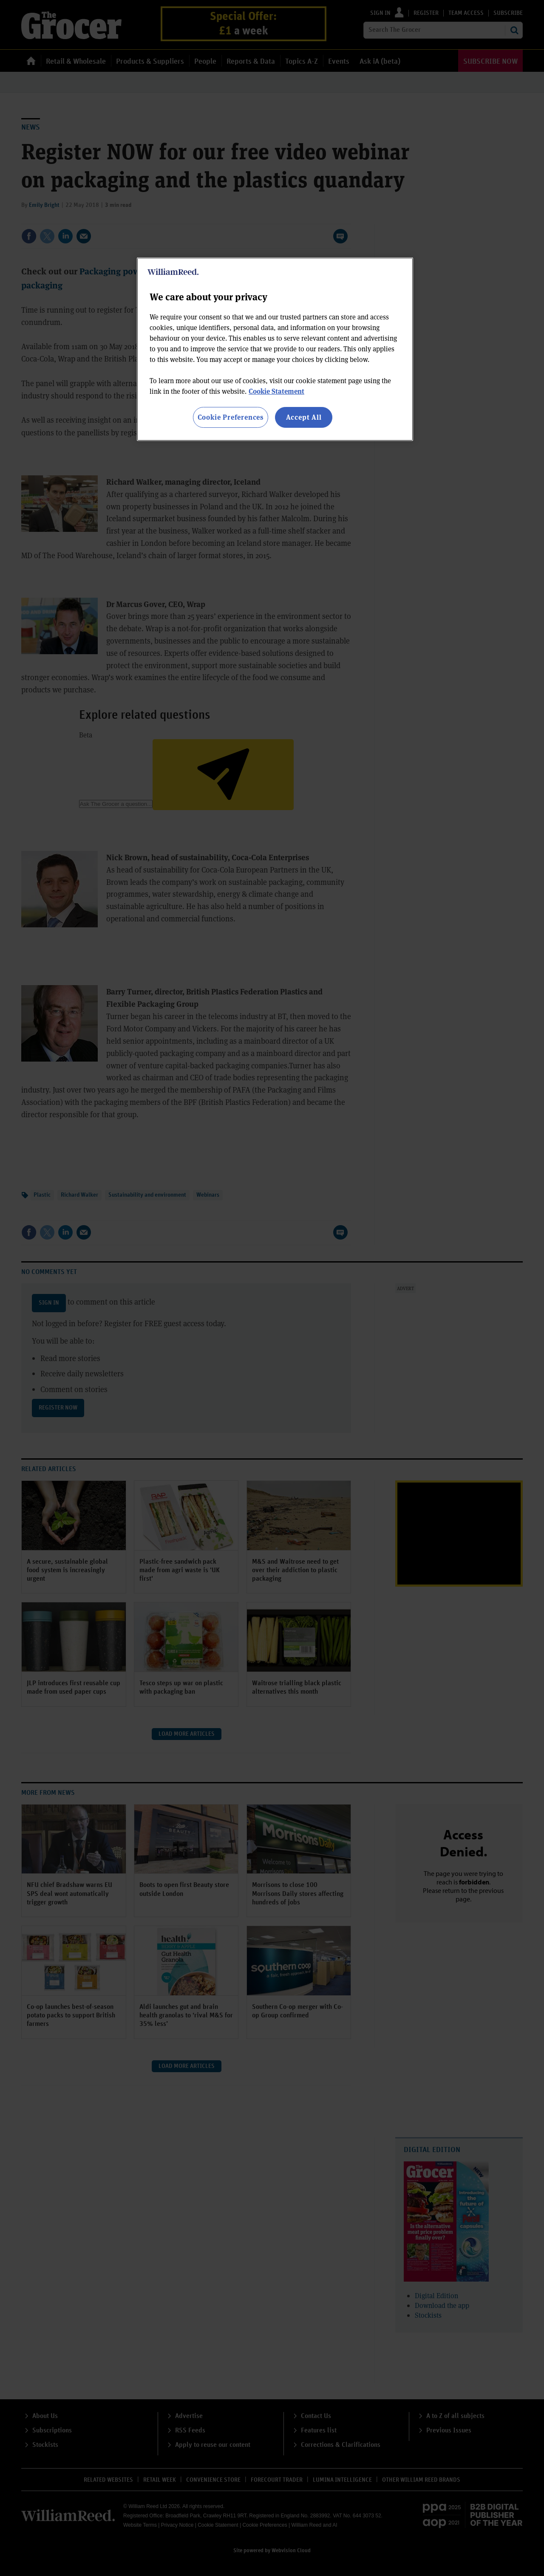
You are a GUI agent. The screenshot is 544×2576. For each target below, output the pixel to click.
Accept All (304, 417)
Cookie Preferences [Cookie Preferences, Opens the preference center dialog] (231, 417)
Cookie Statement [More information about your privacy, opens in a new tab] (276, 391)
